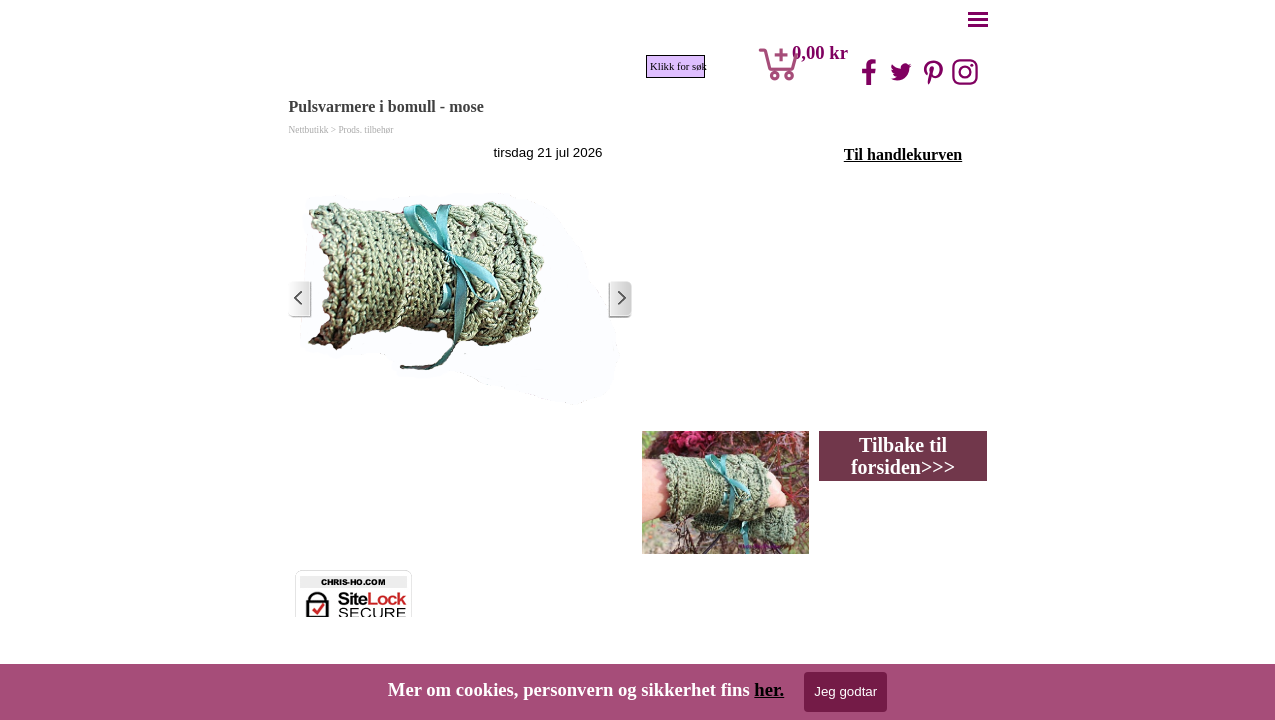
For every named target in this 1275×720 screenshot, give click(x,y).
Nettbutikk (309, 130)
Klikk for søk (677, 66)
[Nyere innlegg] (300, 299)
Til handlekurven (903, 154)
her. (769, 689)
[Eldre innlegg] (620, 299)
